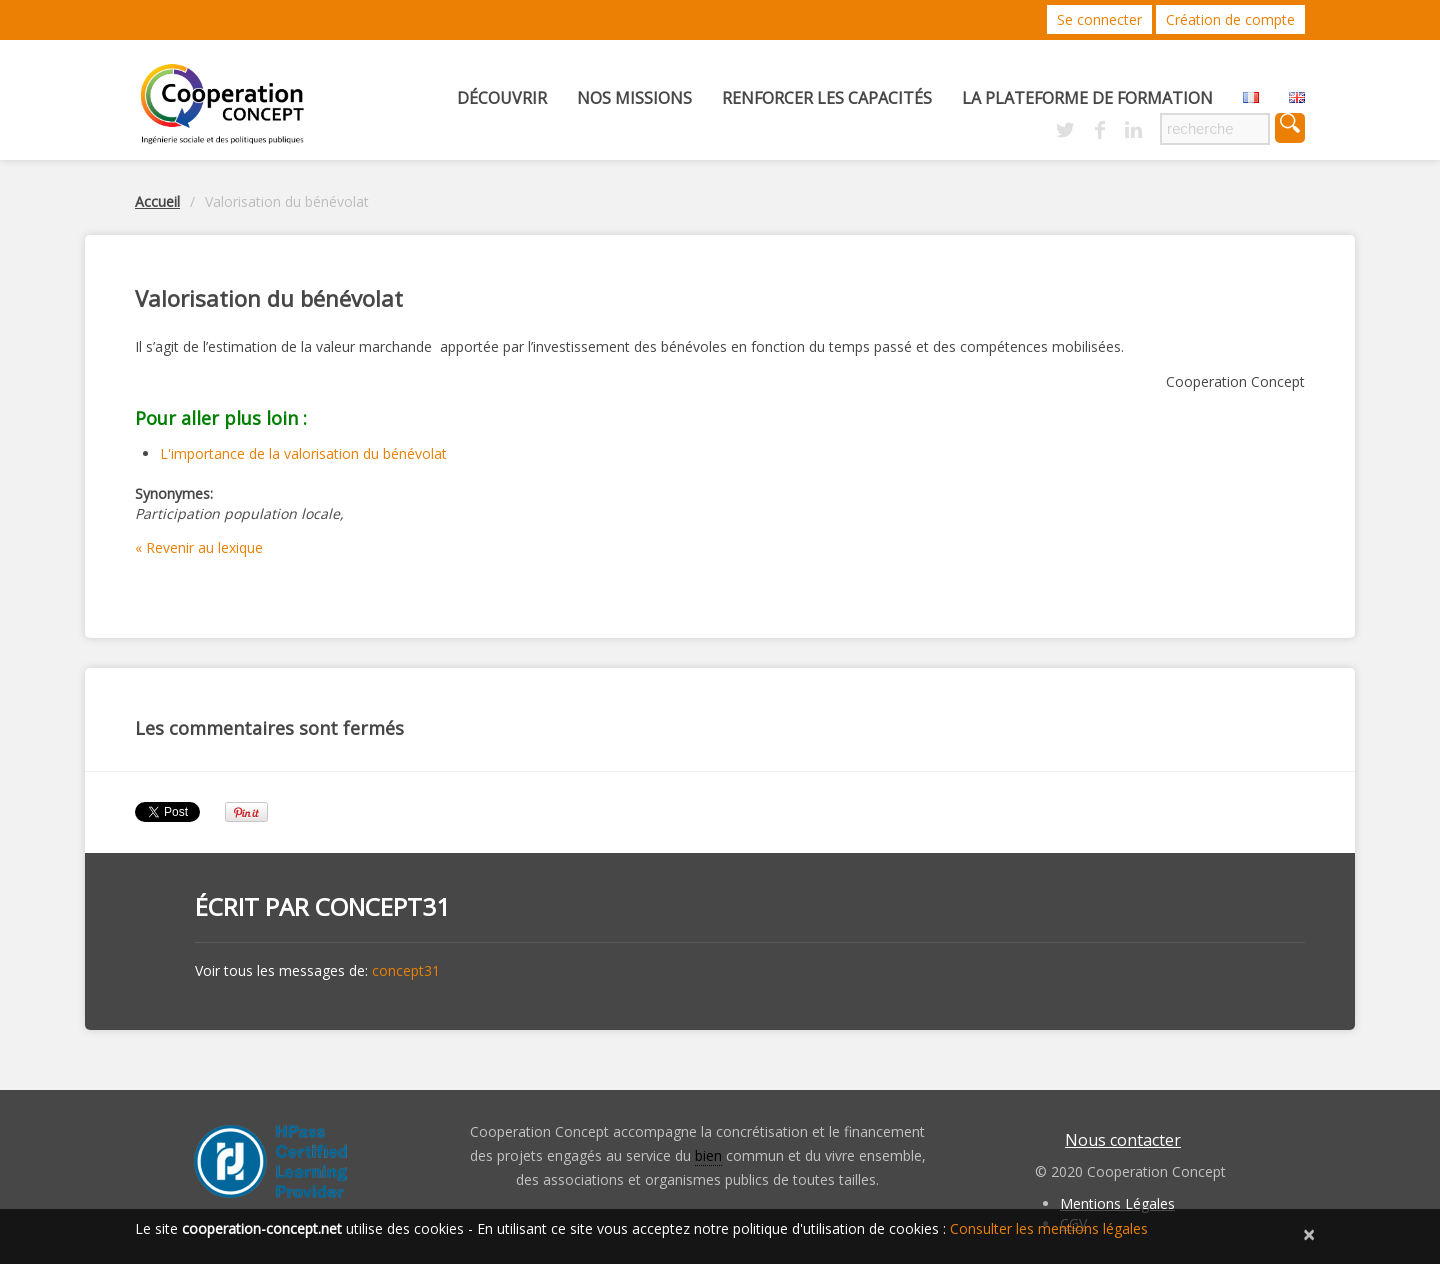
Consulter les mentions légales (1049, 1228)
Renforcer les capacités (827, 98)
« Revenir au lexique (199, 547)
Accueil (157, 201)
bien (708, 1155)
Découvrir (502, 98)
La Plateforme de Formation (1087, 98)
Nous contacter (1123, 1140)
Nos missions (634, 98)
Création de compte (1230, 19)
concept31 (382, 906)
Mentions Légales (1117, 1203)
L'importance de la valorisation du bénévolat (303, 453)
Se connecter (1099, 19)
